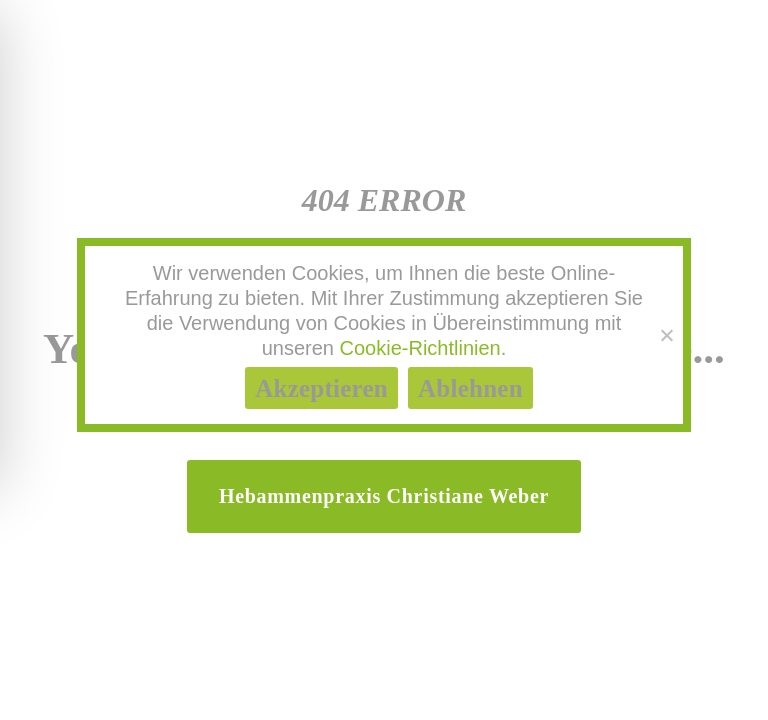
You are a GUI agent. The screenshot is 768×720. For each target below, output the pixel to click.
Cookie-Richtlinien (420, 348)
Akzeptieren (321, 388)
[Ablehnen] (666, 335)
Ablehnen (470, 388)
